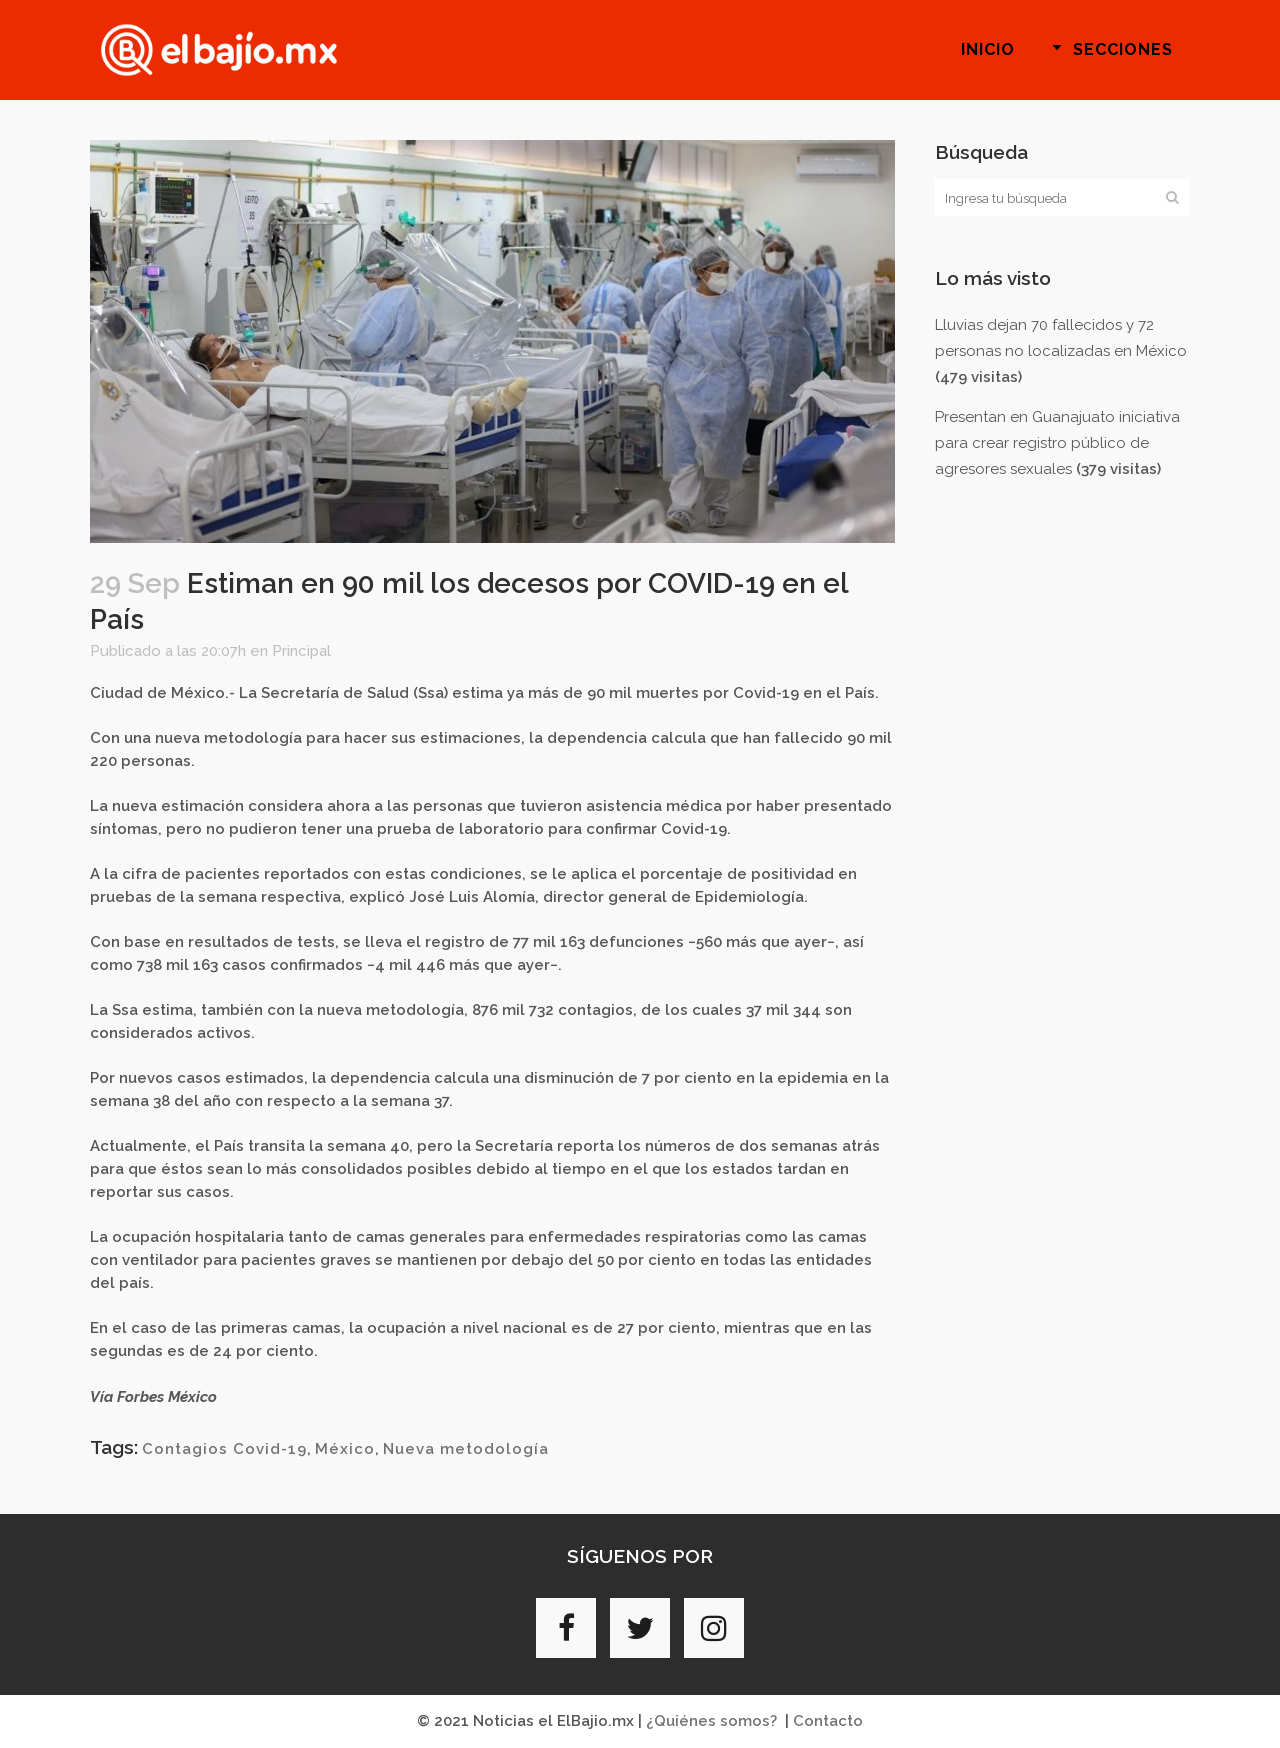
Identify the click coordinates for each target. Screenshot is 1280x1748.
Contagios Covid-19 (224, 1449)
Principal (301, 651)
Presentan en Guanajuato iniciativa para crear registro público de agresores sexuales (1057, 443)
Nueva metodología (466, 1449)
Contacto (828, 1721)
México (345, 1449)
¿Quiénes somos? (711, 1721)
